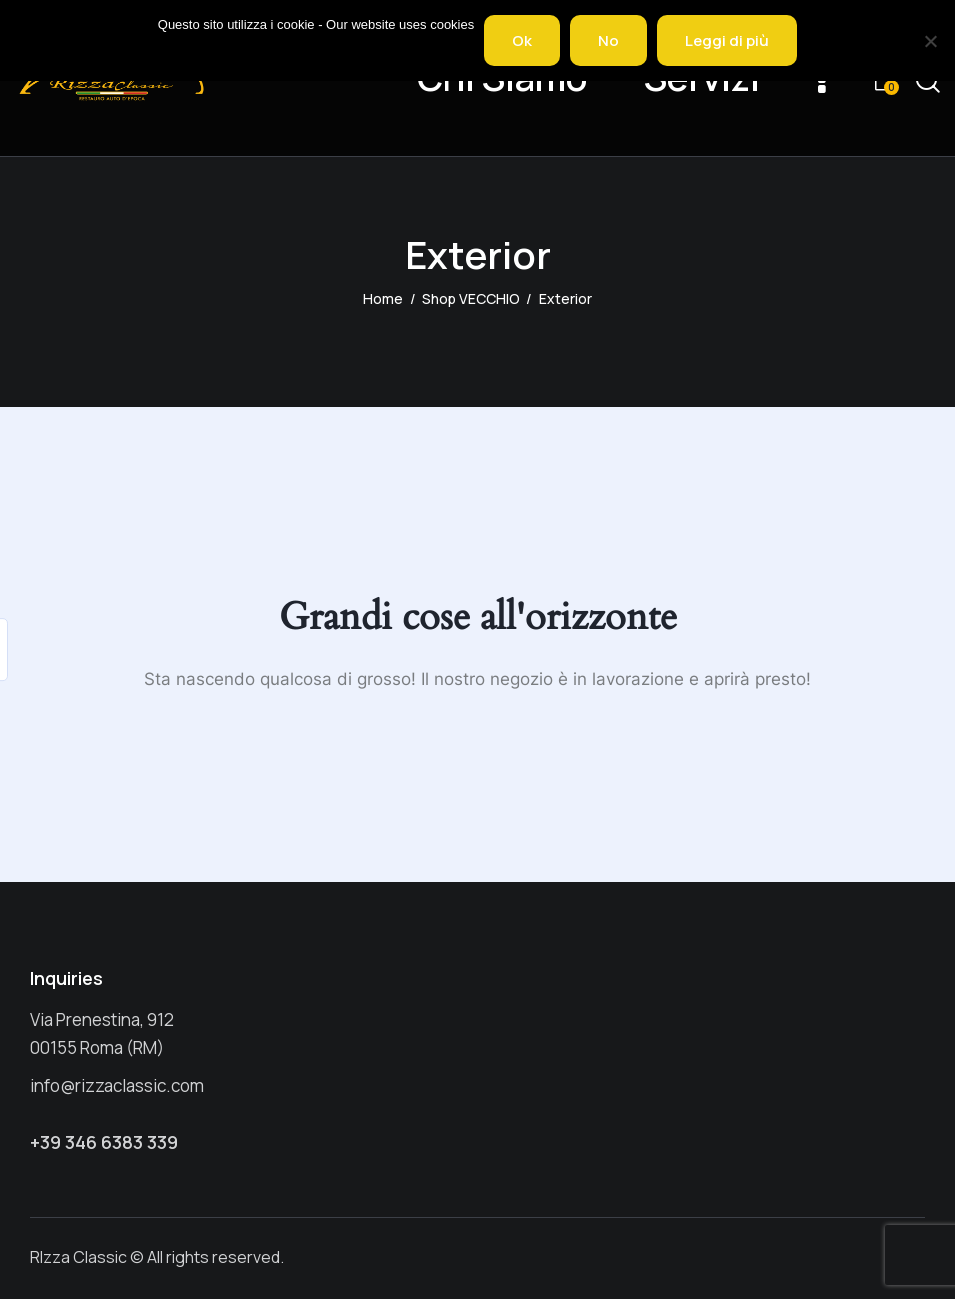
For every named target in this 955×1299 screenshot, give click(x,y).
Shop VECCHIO (471, 298)
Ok (522, 40)
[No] (930, 41)
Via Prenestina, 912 (102, 1019)
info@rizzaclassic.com (117, 1085)
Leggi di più (727, 40)
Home (383, 298)
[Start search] (928, 81)
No (608, 40)
